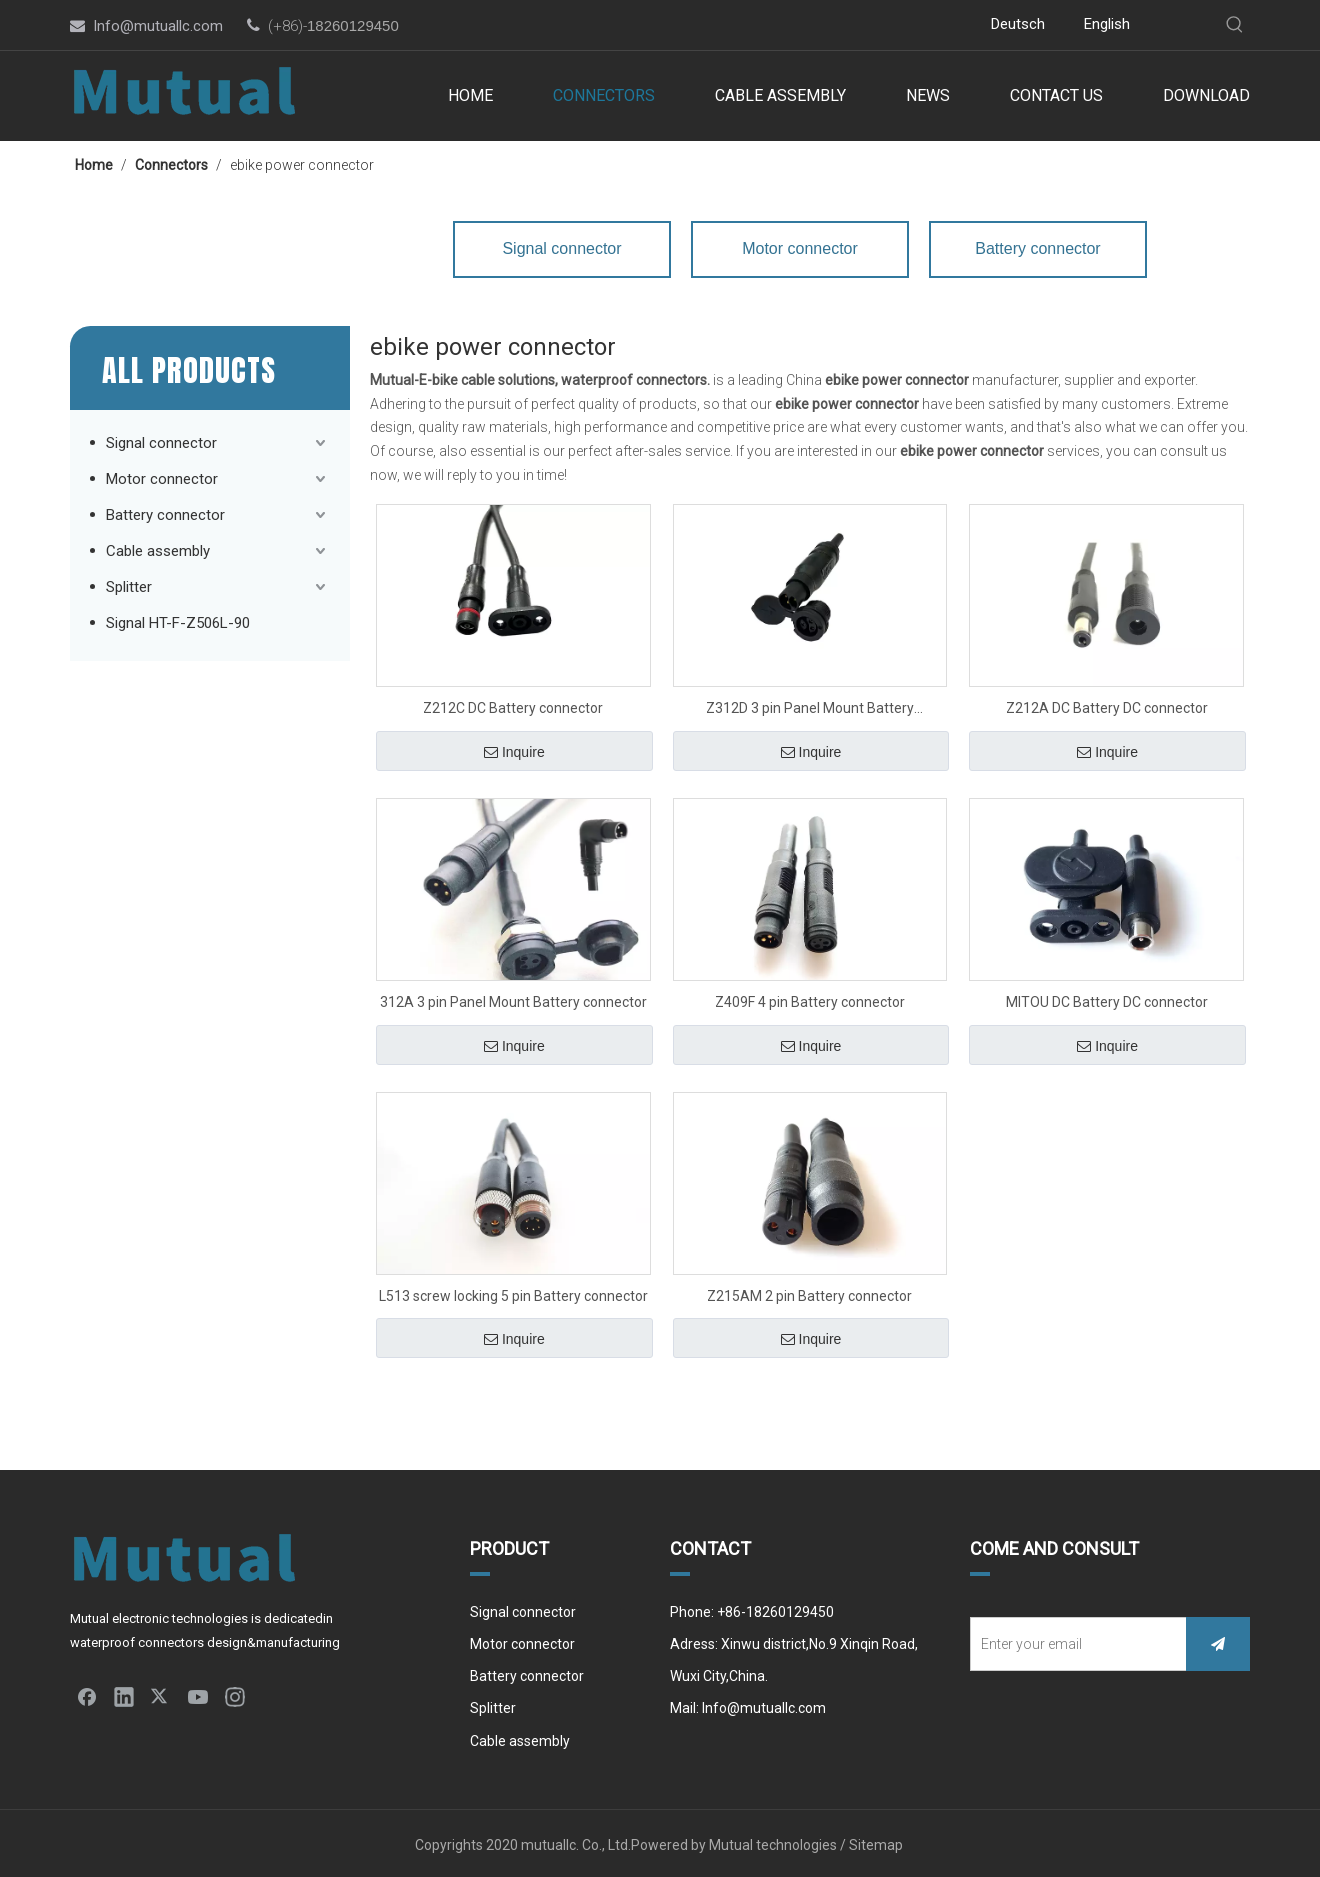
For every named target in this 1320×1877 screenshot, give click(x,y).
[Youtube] (806, 25)
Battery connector (165, 515)
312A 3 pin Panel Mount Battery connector (513, 1002)
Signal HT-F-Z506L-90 (178, 623)
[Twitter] (776, 25)
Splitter (129, 587)
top (1278, 1791)
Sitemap (877, 1845)
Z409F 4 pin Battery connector (810, 1002)
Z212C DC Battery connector (513, 708)
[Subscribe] (1218, 1644)
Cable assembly (158, 551)
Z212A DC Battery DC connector (1107, 708)
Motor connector (162, 479)
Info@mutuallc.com (158, 26)
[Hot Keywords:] (1235, 25)
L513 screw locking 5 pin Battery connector (513, 1296)
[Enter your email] (1074, 1644)
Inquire (514, 752)
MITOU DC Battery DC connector (1107, 1002)
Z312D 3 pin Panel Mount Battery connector (810, 710)
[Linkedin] (746, 25)
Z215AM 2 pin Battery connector (809, 1296)
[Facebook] (716, 25)
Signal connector (161, 443)
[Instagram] (836, 25)
